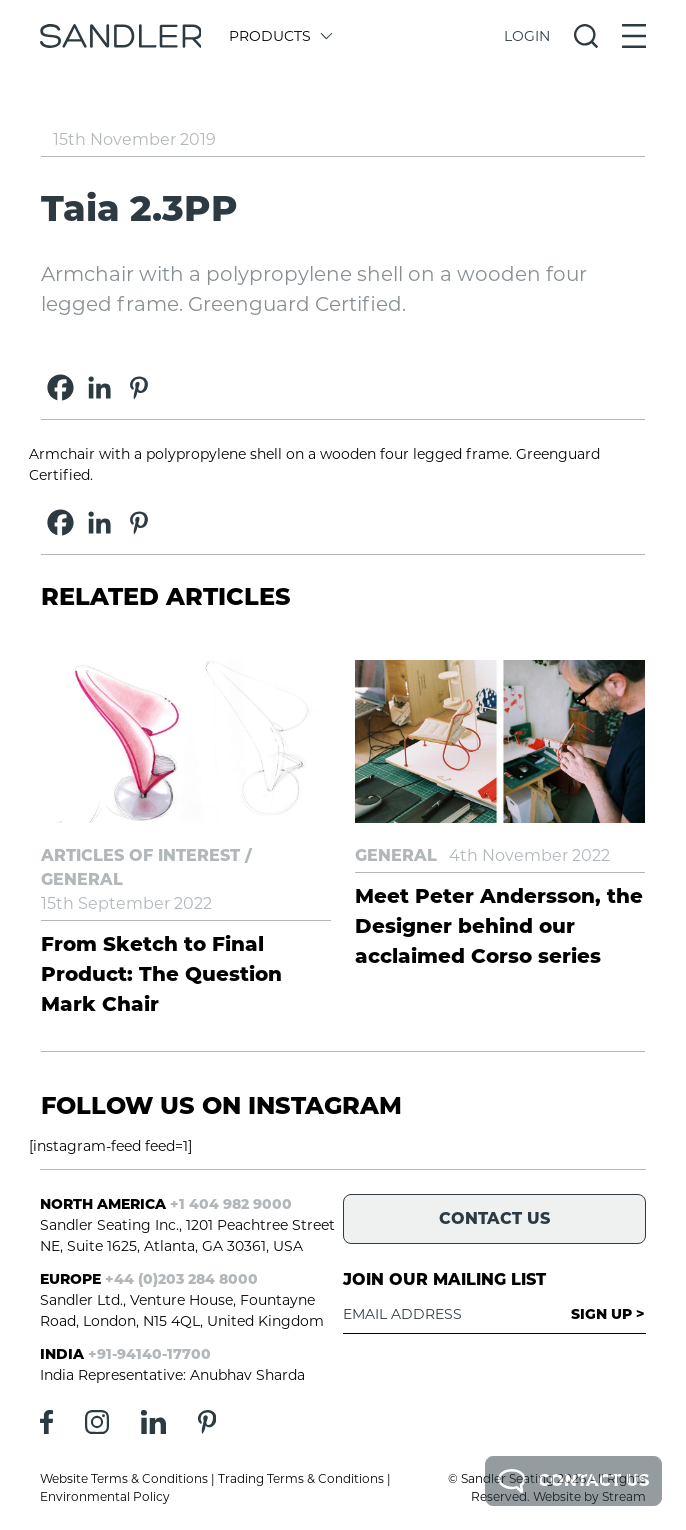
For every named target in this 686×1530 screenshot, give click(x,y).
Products (279, 36)
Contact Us (573, 1481)
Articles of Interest (140, 855)
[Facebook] (60, 387)
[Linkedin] (99, 387)
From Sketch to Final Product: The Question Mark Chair (161, 974)
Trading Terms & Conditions (301, 1478)
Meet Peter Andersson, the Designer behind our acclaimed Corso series (499, 926)
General (82, 879)
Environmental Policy (105, 1496)
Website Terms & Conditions (124, 1478)
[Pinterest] (138, 387)
